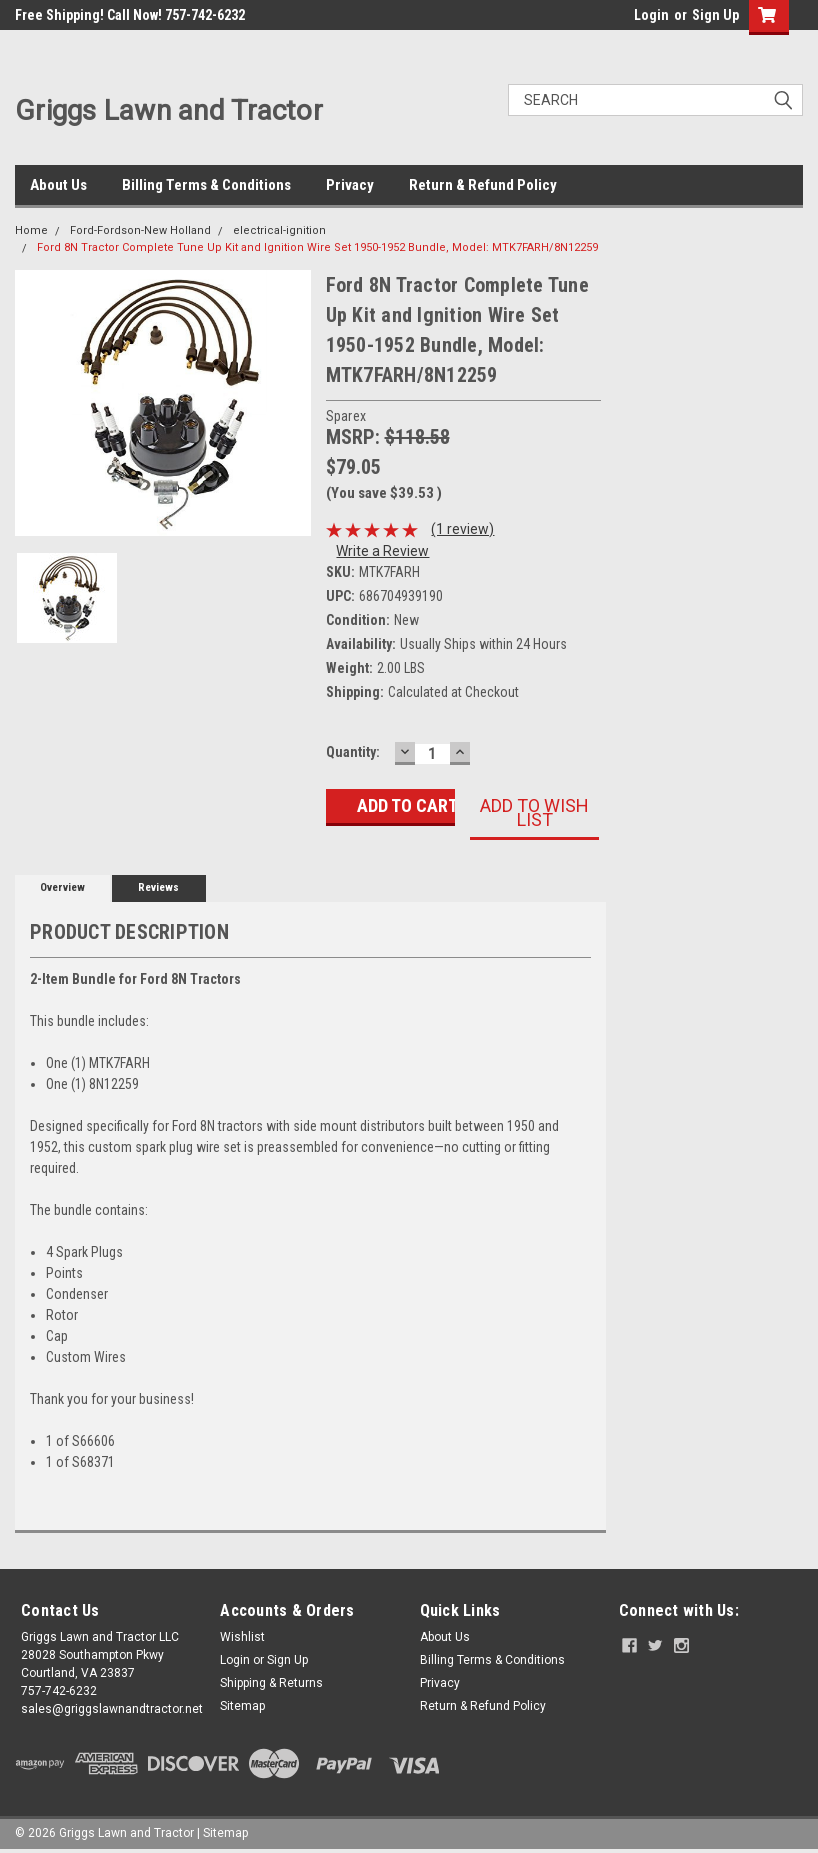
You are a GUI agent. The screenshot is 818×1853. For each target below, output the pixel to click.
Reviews (158, 887)
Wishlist (242, 1637)
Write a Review (382, 551)
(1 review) (462, 529)
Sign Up (715, 15)
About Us (58, 185)
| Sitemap (222, 1833)
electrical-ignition (279, 230)
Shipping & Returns (271, 1683)
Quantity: (353, 752)
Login (651, 15)
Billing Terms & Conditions (206, 185)
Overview (62, 887)
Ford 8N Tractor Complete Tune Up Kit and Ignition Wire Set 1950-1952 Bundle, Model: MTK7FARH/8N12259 (317, 247)
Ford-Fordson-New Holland (140, 230)
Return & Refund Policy (483, 185)
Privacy (350, 185)
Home (31, 230)
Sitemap (242, 1706)
